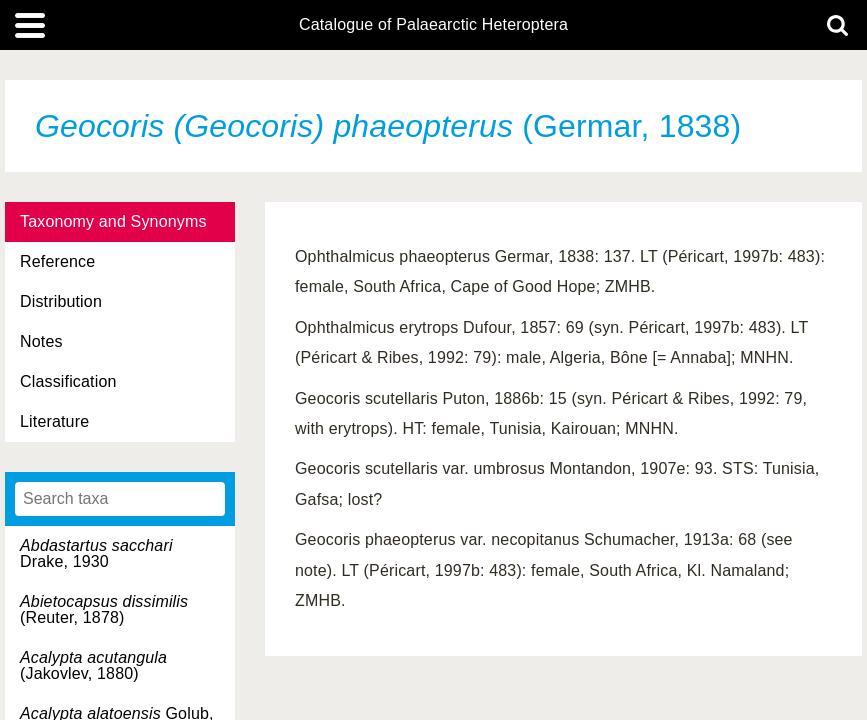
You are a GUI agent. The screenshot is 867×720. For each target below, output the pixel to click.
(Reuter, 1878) (104, 609)
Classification (68, 381)
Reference (57, 261)
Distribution (61, 301)
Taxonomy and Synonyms (113, 221)
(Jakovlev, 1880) (93, 665)
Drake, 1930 (96, 553)
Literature (54, 421)
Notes (41, 341)
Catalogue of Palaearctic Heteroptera (433, 25)
